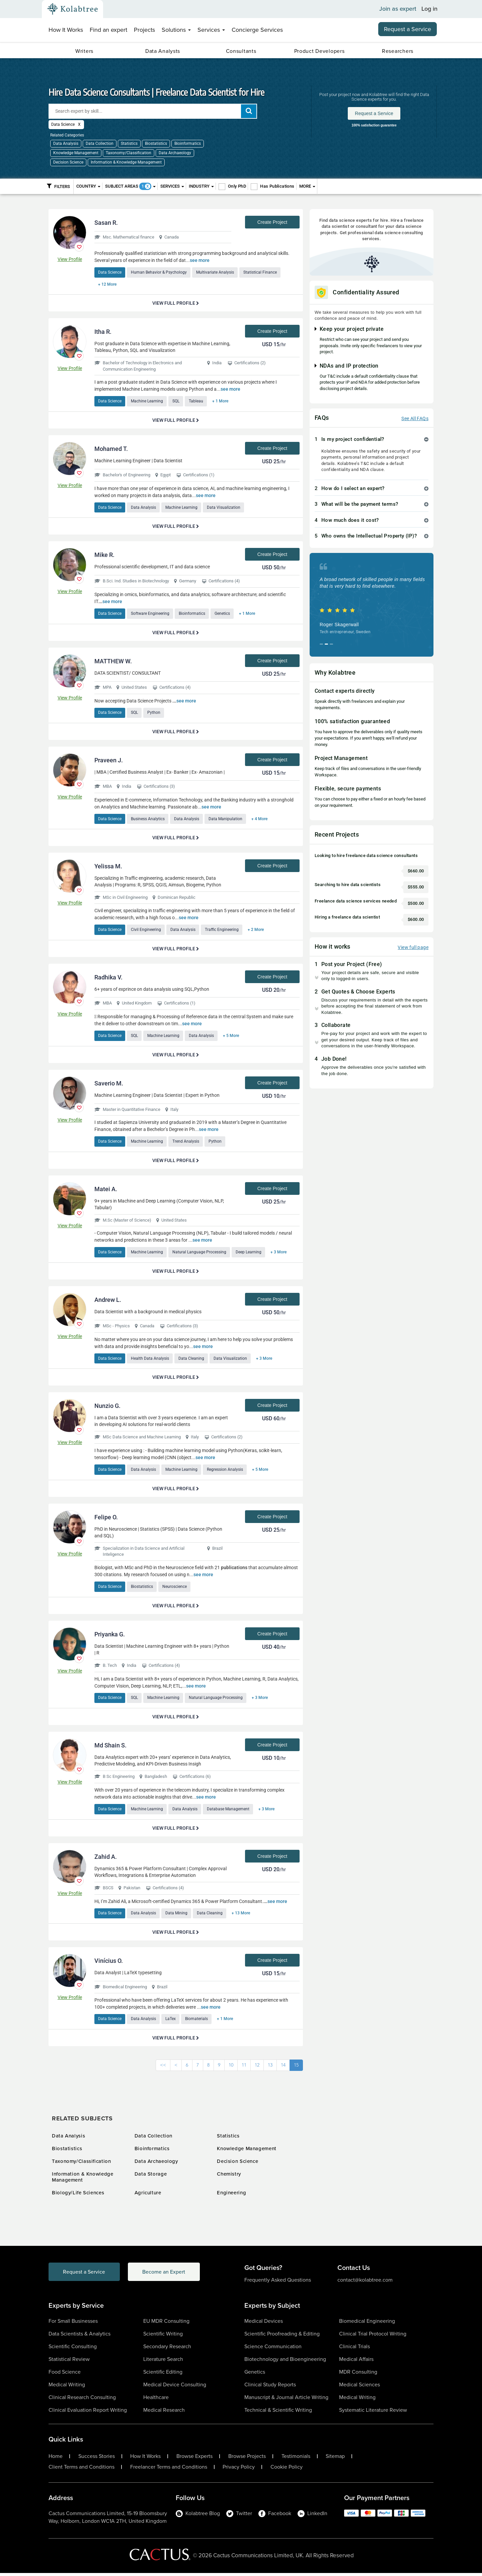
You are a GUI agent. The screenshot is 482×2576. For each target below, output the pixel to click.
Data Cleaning (192, 1360)
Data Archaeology (175, 153)
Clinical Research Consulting (82, 2400)
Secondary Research (167, 2349)
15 (296, 2068)
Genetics (223, 614)
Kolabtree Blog (198, 2516)
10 (231, 2068)
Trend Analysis (186, 1143)
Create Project (272, 222)
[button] (371, 439)
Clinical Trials (354, 2349)
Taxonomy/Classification (128, 153)
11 (244, 2068)
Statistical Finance (261, 272)
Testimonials (296, 2459)
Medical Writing (67, 2387)
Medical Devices (263, 2324)
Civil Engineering (147, 930)
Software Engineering (151, 614)
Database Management (229, 1811)
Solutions (176, 29)
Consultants (241, 51)
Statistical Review (69, 2362)
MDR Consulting (358, 2375)
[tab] (371, 439)
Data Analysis (65, 143)
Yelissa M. (108, 867)
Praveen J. (108, 761)
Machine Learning (148, 401)
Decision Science (68, 162)
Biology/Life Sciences (78, 2196)
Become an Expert (166, 2275)
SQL (176, 401)
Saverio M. (108, 1084)
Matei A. (105, 1190)
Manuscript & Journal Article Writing (286, 2400)
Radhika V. (108, 978)
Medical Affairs (356, 2362)
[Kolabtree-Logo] (73, 9)
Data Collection (99, 143)
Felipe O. (106, 1519)
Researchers (397, 51)
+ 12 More (107, 284)
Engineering (231, 2196)
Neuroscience (175, 1588)
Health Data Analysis (151, 1360)
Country (88, 186)
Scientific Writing (163, 2337)
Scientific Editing (162, 2375)
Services (211, 29)
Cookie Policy (286, 2470)
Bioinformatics (187, 143)
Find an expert (108, 29)
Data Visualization (225, 507)
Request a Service (407, 29)
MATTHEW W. (113, 661)
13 (270, 2068)
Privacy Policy (239, 2470)
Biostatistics (156, 143)
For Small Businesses (73, 2324)
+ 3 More (280, 1253)
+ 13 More (243, 1915)
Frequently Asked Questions (277, 2283)
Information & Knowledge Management (126, 162)
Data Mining (177, 1915)
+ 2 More (258, 930)
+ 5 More (233, 1037)
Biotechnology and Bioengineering (285, 2362)
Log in (429, 9)
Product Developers (319, 51)
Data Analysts (162, 51)
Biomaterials (197, 2021)
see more (200, 260)
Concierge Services (257, 29)
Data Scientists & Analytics (79, 2337)
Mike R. (104, 555)
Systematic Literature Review (373, 2413)
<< (163, 2068)
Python (154, 713)
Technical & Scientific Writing (278, 2413)
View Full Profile (175, 303)
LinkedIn (312, 2516)
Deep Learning (250, 1253)
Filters (58, 186)
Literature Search (163, 2362)
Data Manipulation (227, 820)
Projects (144, 29)
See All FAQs (414, 418)
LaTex (171, 2021)
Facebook (274, 2516)
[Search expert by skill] (153, 111)
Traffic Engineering (223, 930)
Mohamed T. (111, 449)
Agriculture (148, 2196)
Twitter (239, 2516)
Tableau (197, 401)
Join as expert (397, 9)
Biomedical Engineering (367, 2324)
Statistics (129, 143)
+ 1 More (222, 401)
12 (257, 2068)
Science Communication (273, 2349)
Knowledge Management (75, 153)
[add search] (248, 111)
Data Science (110, 272)
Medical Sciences (359, 2387)
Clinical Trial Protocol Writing (372, 2337)
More (307, 186)
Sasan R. (106, 222)
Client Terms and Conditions (81, 2470)
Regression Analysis (226, 1471)
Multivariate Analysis (216, 272)
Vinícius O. (108, 1963)
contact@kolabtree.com (365, 2283)
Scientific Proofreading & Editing (282, 2337)
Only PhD (237, 186)
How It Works (66, 29)
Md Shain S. (110, 1747)
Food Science (65, 2375)
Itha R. (102, 332)
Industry (201, 186)
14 (283, 2068)
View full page (413, 947)
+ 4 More (261, 820)
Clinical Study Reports (270, 2387)
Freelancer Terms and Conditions (168, 2470)
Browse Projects (247, 2459)
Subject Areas (130, 186)
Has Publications (277, 186)
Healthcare (156, 2400)
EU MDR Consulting (166, 2324)
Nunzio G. (107, 1407)
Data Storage (151, 2177)
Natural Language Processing (200, 1253)
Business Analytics (148, 820)
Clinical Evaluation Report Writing (88, 2413)
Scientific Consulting (73, 2349)
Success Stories (96, 2459)
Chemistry (229, 2177)
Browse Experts (194, 2459)
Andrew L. (107, 1301)
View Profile (70, 259)
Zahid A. (105, 1859)
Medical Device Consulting (174, 2387)
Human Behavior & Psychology (159, 272)
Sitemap (335, 2459)
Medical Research (164, 2413)
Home (56, 2459)
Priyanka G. (109, 1636)
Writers (84, 51)
